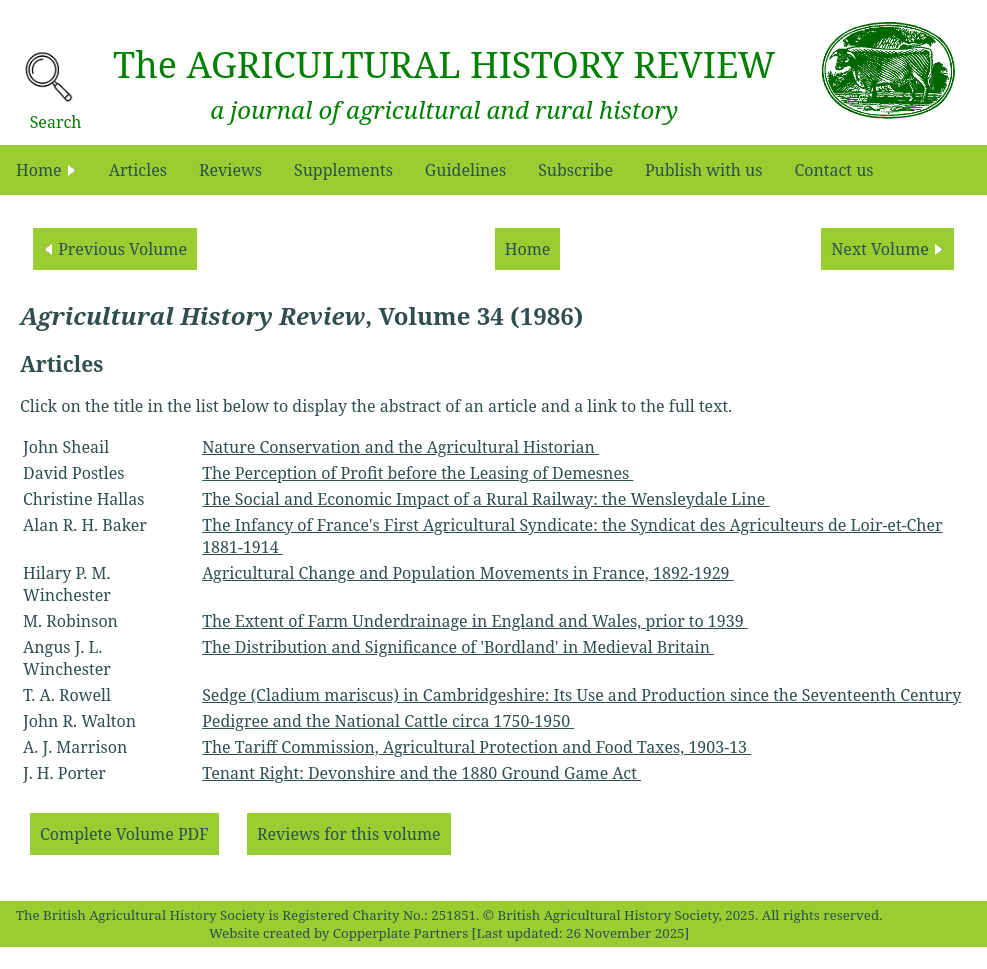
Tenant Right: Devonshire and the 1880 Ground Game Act (421, 773)
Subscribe (575, 170)
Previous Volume (115, 249)
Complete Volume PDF (124, 834)
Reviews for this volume (349, 834)
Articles (138, 170)
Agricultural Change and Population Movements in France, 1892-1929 (468, 573)
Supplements (343, 170)
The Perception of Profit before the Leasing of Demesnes (417, 473)
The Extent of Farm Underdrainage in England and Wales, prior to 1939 (475, 621)
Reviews (230, 170)
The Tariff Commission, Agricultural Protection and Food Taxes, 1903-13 (476, 747)
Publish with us (704, 170)
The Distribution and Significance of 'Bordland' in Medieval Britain (458, 647)
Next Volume (887, 249)
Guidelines (465, 170)
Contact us (833, 170)
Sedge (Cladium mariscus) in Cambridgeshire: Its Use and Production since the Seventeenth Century (581, 695)
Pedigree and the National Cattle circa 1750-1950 (388, 721)
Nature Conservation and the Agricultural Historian (400, 447)
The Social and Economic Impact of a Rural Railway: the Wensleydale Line (485, 499)
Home (46, 170)
